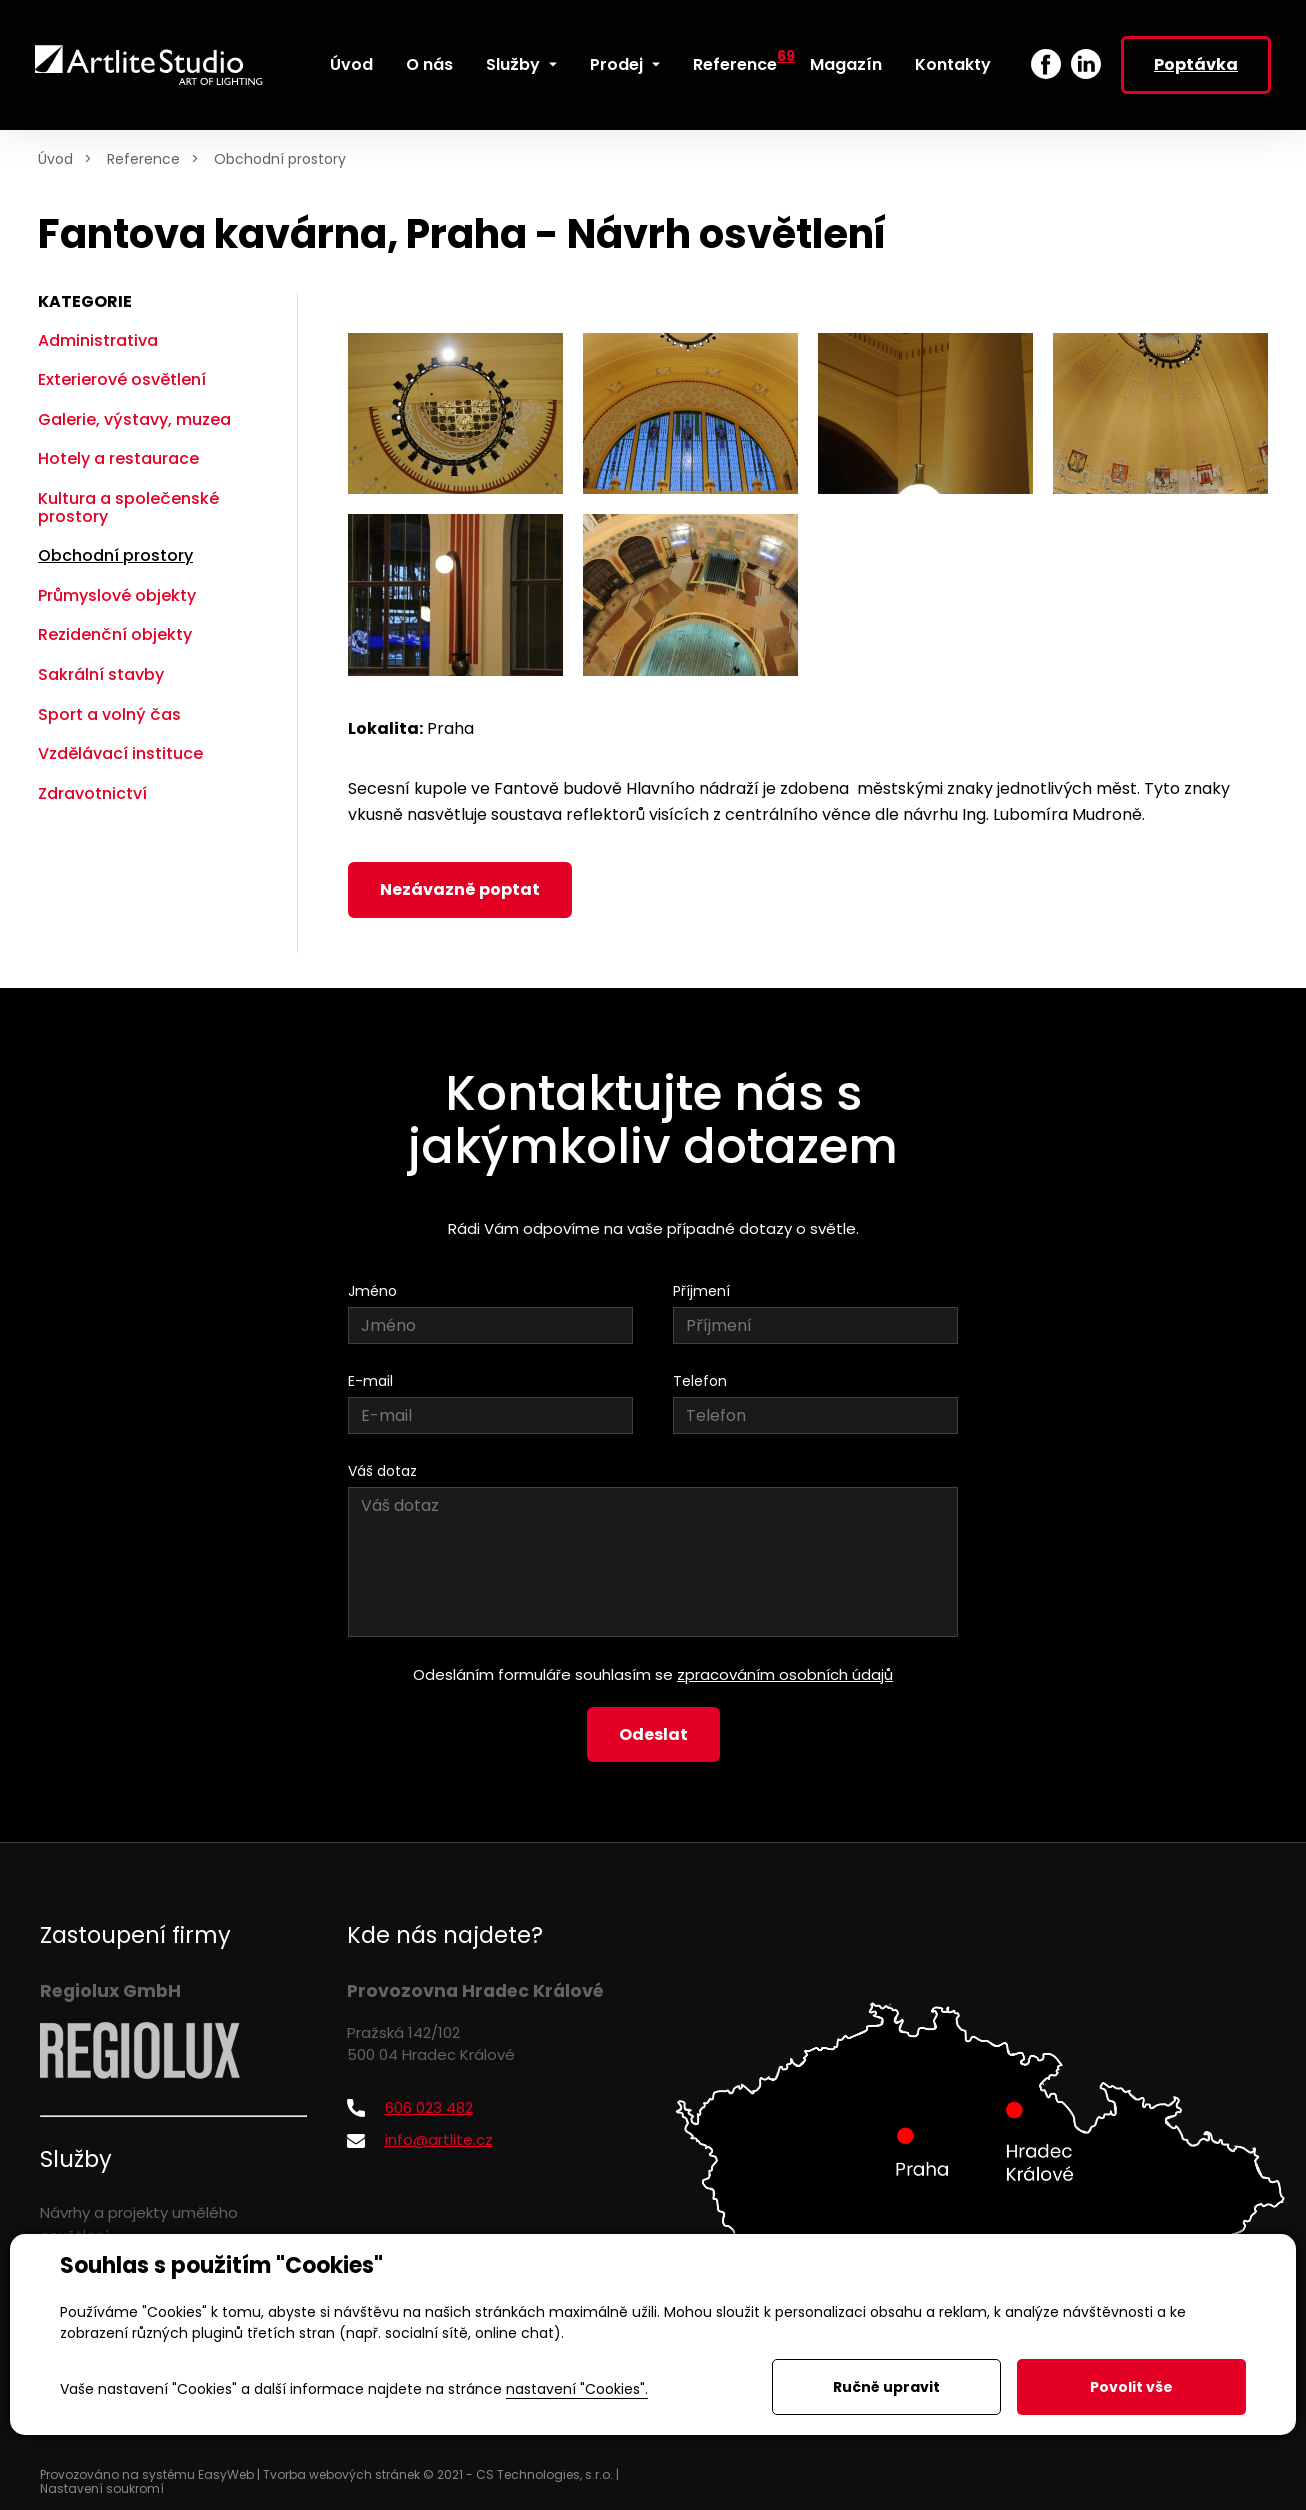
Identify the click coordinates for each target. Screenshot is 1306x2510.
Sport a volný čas (109, 714)
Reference (143, 159)
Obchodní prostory (280, 159)
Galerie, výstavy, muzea (134, 419)
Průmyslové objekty (117, 595)
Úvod (55, 159)
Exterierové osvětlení (122, 379)
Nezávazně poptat (460, 889)
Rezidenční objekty (115, 634)
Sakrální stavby (101, 674)
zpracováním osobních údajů (785, 1674)
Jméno (372, 1291)
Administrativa (98, 340)
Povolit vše (1131, 2387)
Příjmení (701, 1291)
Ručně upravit (886, 2387)
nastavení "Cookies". (577, 2389)
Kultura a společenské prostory (128, 507)
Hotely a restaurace (118, 458)
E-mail (370, 1381)
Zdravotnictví (92, 793)
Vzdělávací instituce (120, 753)
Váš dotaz (382, 1471)
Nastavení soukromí (102, 2488)
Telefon (700, 1381)
